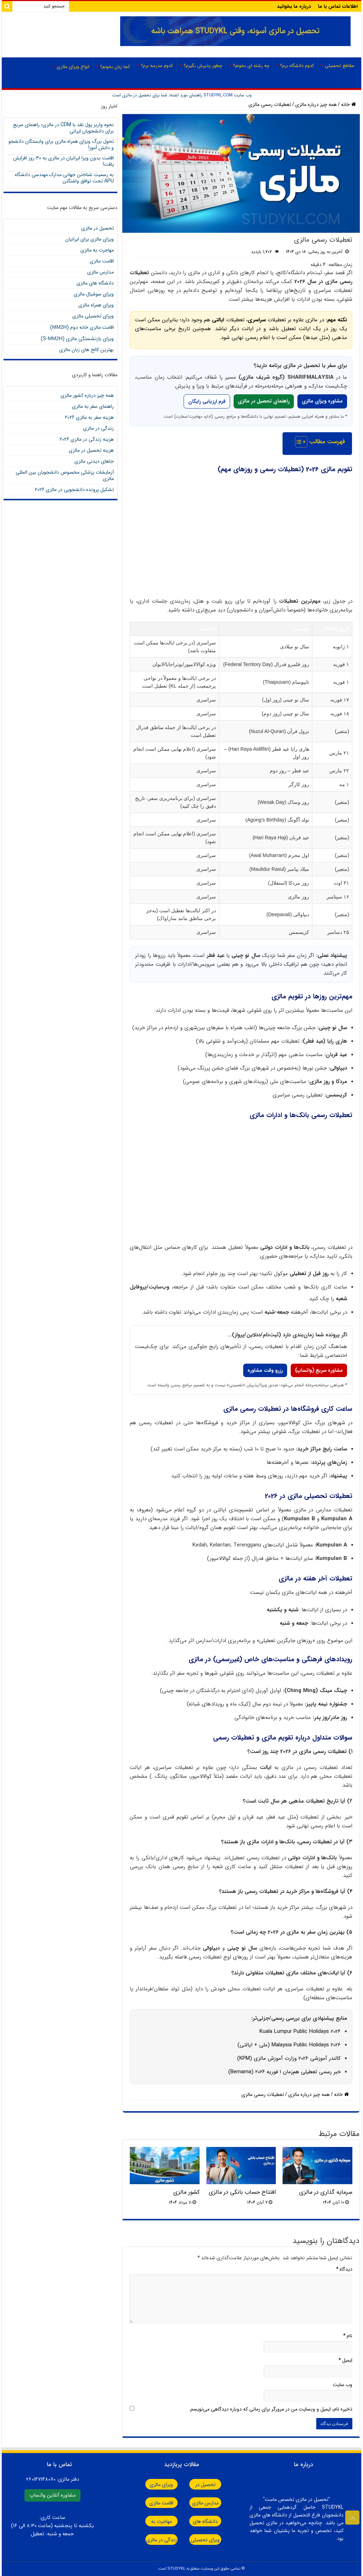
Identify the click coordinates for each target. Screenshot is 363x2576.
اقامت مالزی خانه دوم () (82, 327)
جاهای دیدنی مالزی (94, 461)
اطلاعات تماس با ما (338, 6)
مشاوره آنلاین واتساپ (52, 2495)
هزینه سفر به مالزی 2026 (89, 417)
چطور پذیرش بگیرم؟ (203, 65)
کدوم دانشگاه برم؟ (297, 65)
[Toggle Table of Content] (298, 442)
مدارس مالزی (100, 272)
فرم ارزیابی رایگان (206, 401)
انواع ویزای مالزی (73, 67)
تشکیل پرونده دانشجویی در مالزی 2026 (74, 490)
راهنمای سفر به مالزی (93, 406)
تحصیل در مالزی (97, 228)
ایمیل (345, 2360)
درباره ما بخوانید (294, 6)
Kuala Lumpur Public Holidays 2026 (300, 2031)
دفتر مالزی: (52, 2479)
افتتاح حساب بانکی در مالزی (242, 2192)
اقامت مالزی (102, 261)
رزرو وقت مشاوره (265, 1370)
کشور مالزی (186, 2192)
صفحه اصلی (318, 80)
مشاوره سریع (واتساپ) (319, 1370)
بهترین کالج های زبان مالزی (86, 350)
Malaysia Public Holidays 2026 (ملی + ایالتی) (289, 2045)
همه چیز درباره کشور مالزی (87, 395)
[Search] (7, 6)
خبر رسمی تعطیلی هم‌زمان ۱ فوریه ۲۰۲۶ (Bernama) (284, 2072)
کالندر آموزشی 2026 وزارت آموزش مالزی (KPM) (289, 2058)
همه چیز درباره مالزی (316, 104)
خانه (348, 104)
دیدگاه (344, 2269)
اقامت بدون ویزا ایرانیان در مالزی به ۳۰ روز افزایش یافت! (63, 161)
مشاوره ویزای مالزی (322, 401)
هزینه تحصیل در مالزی (91, 450)
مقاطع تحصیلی (339, 65)
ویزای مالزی (149, 2484)
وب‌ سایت (342, 2385)
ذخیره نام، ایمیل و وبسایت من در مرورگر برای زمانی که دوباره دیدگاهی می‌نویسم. (270, 2409)
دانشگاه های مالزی (95, 283)
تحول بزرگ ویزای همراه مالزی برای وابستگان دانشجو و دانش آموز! (61, 144)
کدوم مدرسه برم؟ (157, 65)
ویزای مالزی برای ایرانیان (89, 239)
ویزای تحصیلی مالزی (93, 316)
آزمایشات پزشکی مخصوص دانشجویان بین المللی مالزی (65, 475)
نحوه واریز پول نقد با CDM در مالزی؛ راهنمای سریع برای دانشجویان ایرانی (63, 128)
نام (347, 2336)
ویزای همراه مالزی (96, 305)
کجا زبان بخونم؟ (115, 67)
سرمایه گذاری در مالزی (325, 2192)
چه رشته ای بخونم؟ (251, 65)
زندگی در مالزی (98, 428)
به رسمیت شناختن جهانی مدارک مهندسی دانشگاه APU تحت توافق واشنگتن (64, 178)
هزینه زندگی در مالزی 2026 (87, 439)
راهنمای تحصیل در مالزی (264, 401)
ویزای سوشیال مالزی (94, 294)
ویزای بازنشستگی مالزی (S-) (77, 339)
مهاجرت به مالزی (97, 250)
